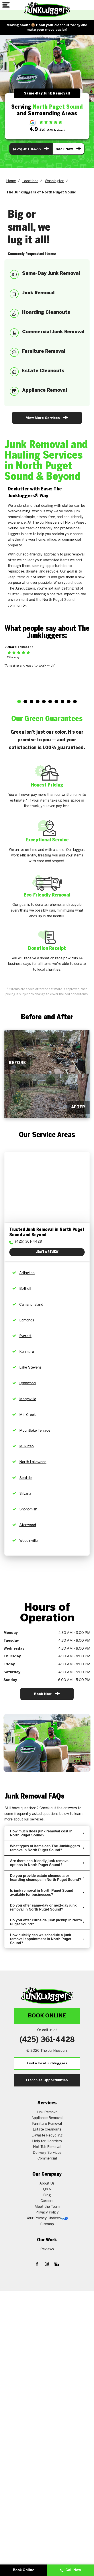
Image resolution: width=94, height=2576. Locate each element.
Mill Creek (27, 1415)
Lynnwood (27, 1383)
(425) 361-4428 (31, 148)
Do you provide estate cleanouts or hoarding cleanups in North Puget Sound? (47, 1878)
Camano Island (31, 1304)
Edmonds (26, 1320)
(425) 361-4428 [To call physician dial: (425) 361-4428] (28, 1242)
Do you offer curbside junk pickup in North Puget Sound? (47, 1922)
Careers (47, 2201)
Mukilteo (26, 1446)
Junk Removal (47, 2112)
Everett (25, 1336)
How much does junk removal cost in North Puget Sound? (47, 1833)
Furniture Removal (47, 2123)
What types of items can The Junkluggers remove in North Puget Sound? (47, 1848)
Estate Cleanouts (47, 2129)
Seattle (25, 1478)
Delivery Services (47, 2152)
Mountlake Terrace (34, 1430)
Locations (30, 181)
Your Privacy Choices (47, 2218)
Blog (47, 2195)
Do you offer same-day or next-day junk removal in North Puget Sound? (47, 1907)
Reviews (47, 2249)
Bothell (25, 1288)
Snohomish (28, 1509)
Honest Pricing (47, 785)
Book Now (68, 148)
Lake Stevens (30, 1367)
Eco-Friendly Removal (47, 895)
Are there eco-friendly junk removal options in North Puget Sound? (47, 1863)
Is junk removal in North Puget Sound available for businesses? (47, 1892)
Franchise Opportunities (47, 2080)
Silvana (25, 1493)
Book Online (47, 2016)
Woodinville (28, 1541)
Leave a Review (47, 1252)
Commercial (47, 2158)
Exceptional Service (47, 840)
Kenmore (26, 1352)
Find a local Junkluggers (47, 2063)
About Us (47, 2183)
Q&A (47, 2189)
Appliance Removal (47, 2118)
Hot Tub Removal (47, 2147)
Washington (54, 181)
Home (11, 181)
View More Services (47, 417)
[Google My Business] (56, 2264)
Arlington (27, 1273)
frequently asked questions (36, 1814)
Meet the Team (47, 2206)
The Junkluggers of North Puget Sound (41, 192)
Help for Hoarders (47, 2141)
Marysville (27, 1399)
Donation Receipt (47, 948)
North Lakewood (32, 1462)
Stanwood (27, 1525)
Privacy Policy (47, 2212)
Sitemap (47, 2224)
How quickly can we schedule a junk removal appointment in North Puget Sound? (47, 1939)
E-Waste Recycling (47, 2135)
